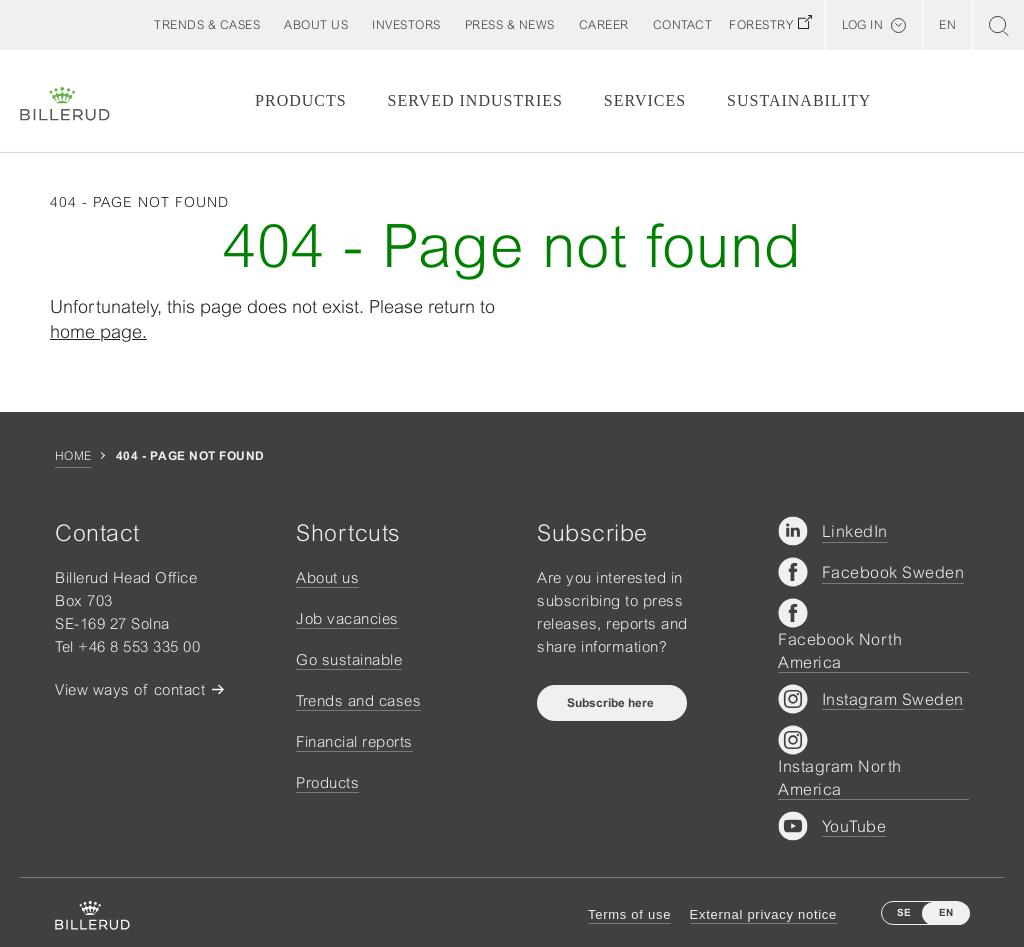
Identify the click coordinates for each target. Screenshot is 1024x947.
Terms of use (629, 914)
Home (73, 456)
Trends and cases (358, 700)
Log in (862, 25)
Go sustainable (349, 659)
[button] (316, 25)
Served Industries (475, 100)
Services (645, 100)
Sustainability (799, 100)
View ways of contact (130, 689)
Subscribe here (612, 703)
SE (904, 912)
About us (327, 577)
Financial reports (354, 741)
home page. (98, 331)
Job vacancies (347, 618)
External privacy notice (763, 914)
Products (301, 100)
